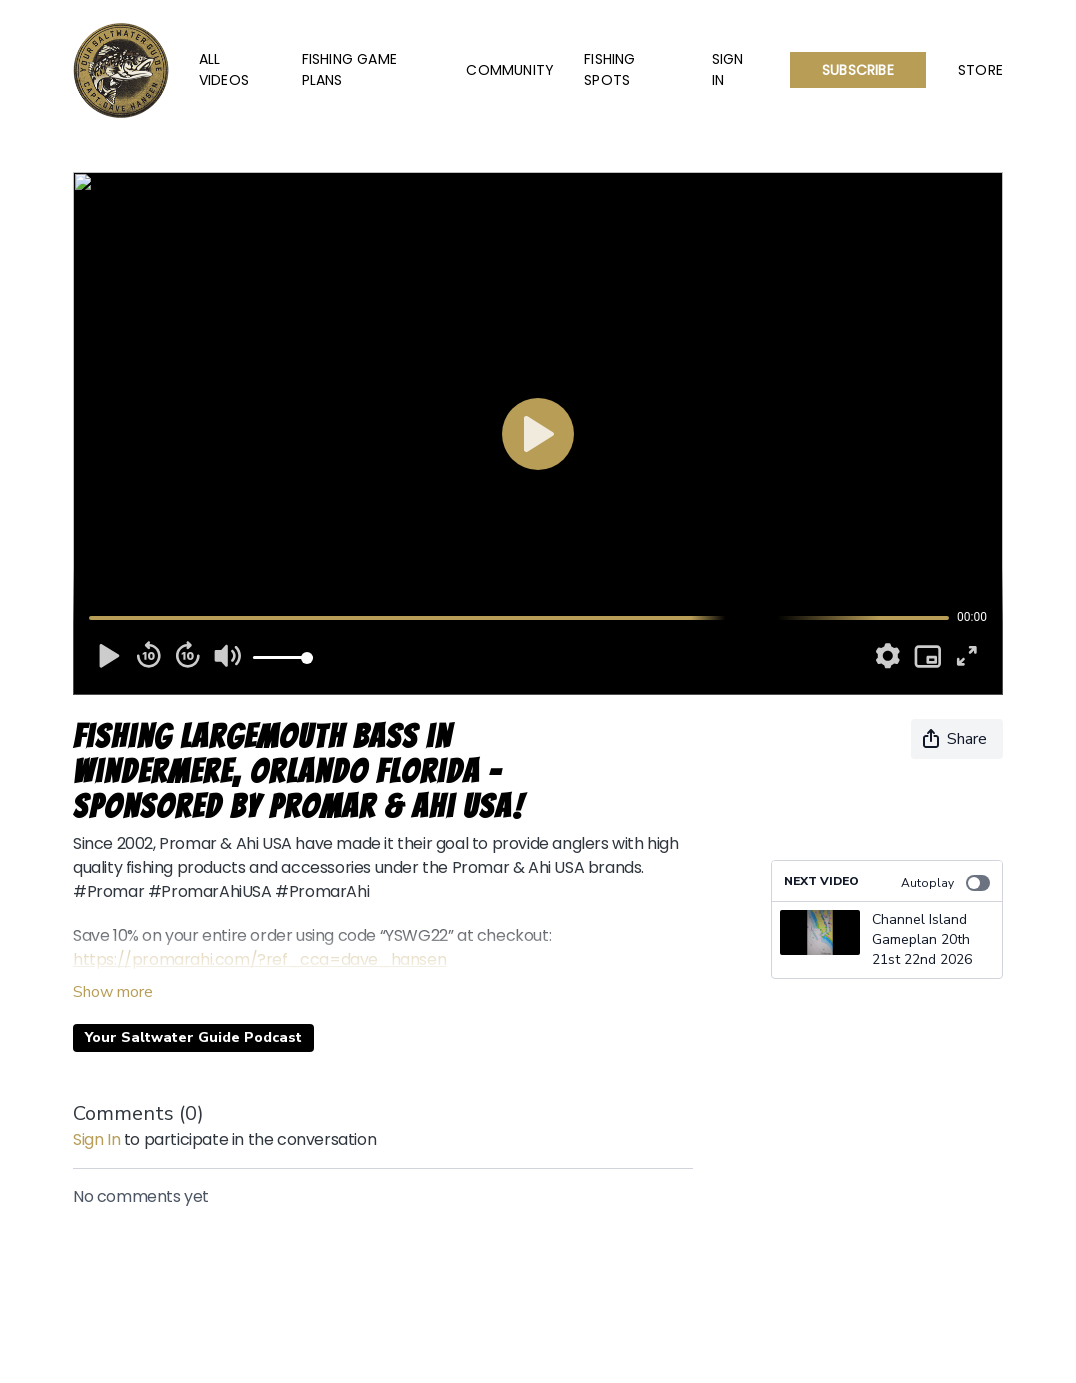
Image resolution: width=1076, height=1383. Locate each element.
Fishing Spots (609, 69)
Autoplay (945, 883)
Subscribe (858, 70)
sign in (96, 1139)
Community (510, 70)
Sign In (728, 69)
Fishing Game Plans (349, 69)
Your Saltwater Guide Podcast (193, 1037)
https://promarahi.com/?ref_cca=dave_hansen (259, 959)
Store (980, 70)
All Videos (224, 69)
